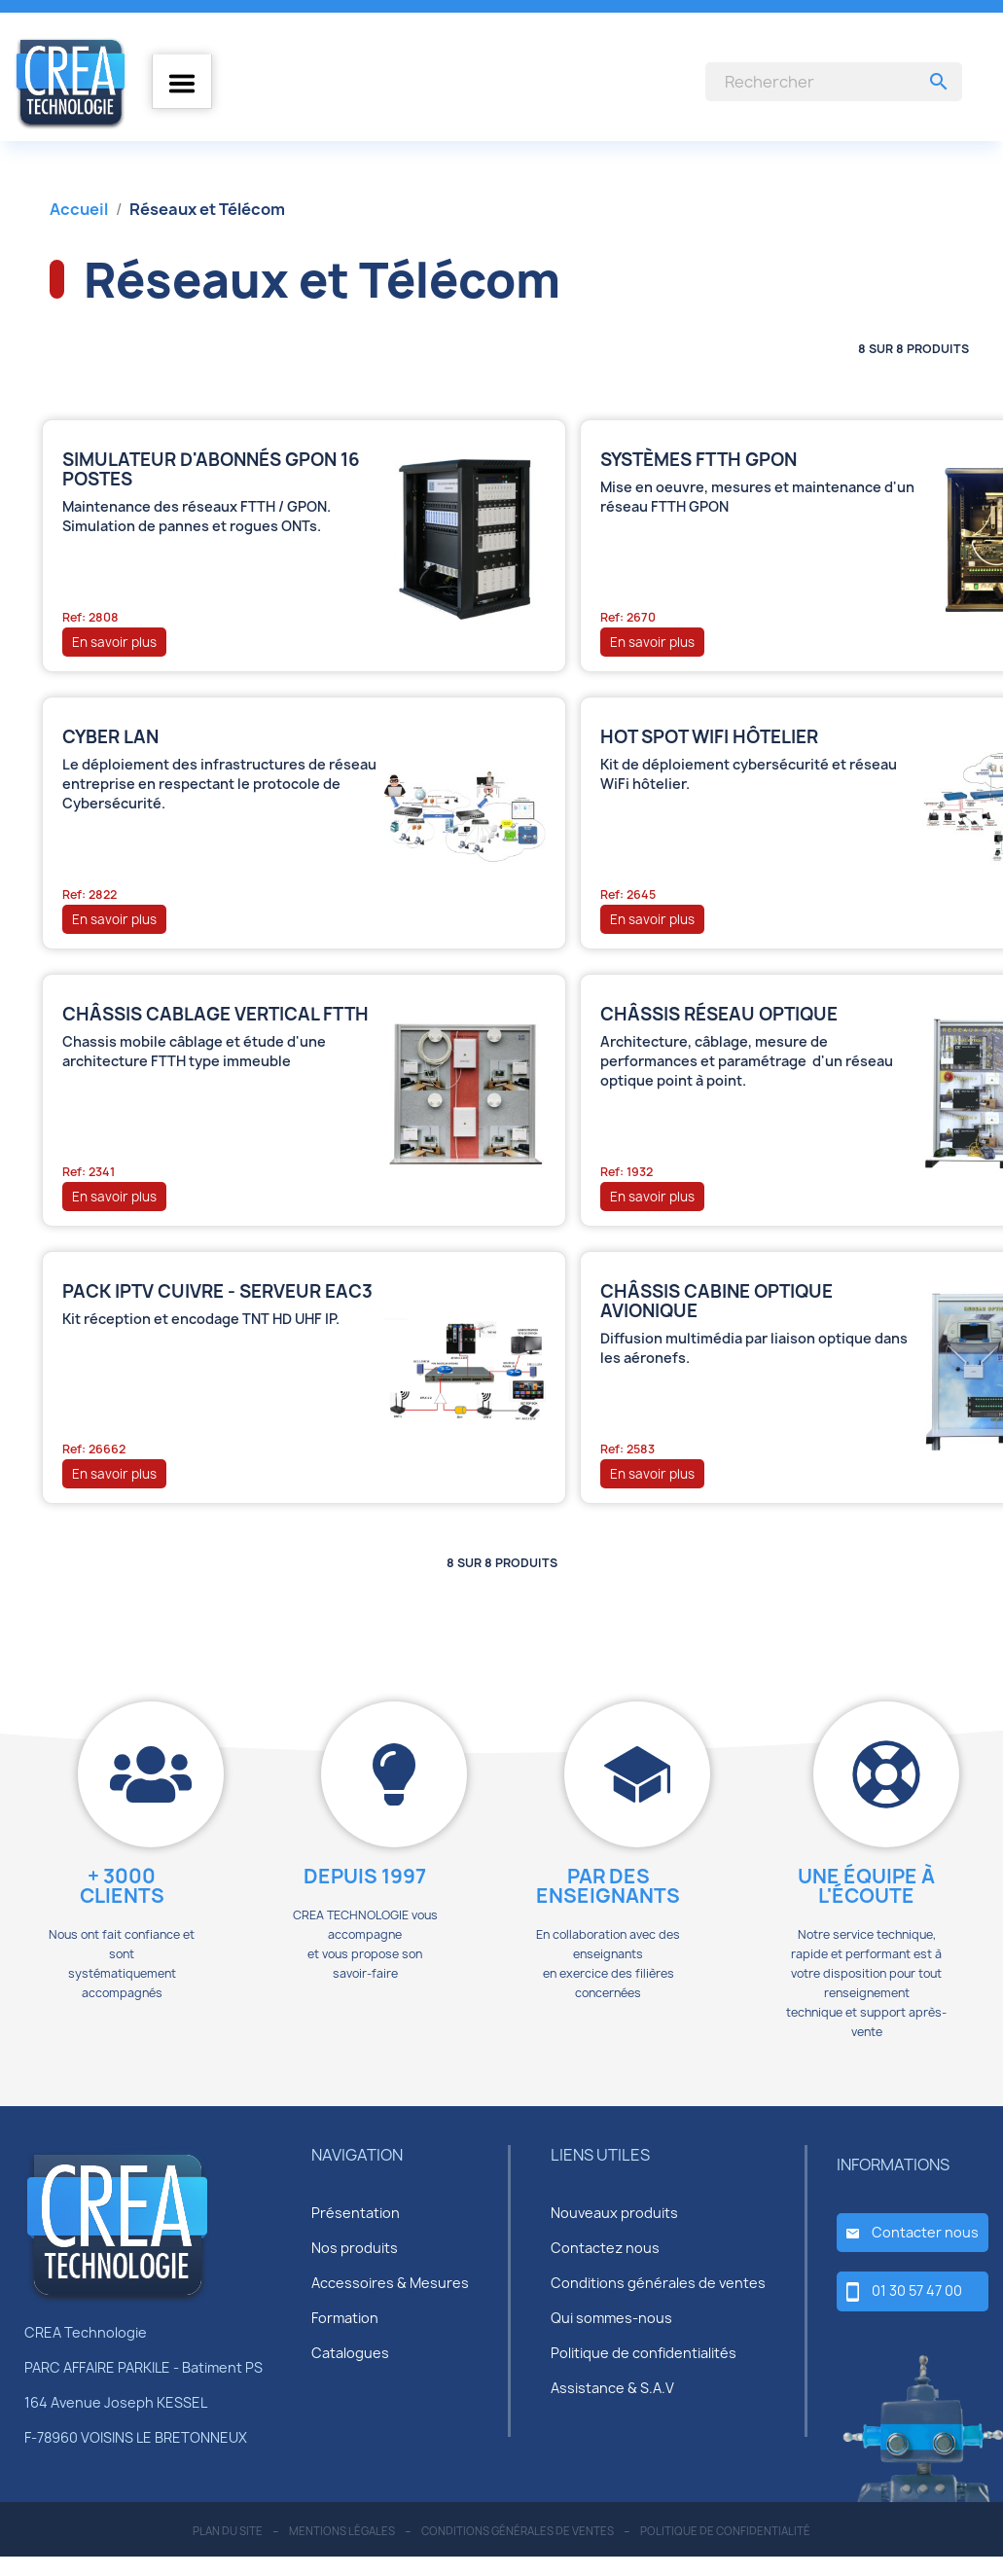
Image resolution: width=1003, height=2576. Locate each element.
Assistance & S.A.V (612, 2388)
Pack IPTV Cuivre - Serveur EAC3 (217, 1292)
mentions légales (342, 2530)
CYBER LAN (110, 737)
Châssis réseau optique (719, 1014)
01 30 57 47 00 (917, 2290)
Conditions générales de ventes (658, 2282)
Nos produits (354, 2247)
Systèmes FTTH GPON (698, 460)
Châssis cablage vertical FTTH (215, 1014)
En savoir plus (114, 642)
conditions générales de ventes (517, 2530)
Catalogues (350, 2352)
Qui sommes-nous (611, 2317)
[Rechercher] (833, 81)
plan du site (228, 2530)
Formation (344, 2317)
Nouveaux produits (614, 2212)
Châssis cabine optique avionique (716, 1301)
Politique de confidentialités (643, 2352)
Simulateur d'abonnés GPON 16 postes (211, 469)
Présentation (355, 2212)
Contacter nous (925, 2232)
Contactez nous (605, 2247)
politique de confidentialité (725, 2530)
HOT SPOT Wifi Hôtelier (709, 737)
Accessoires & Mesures (390, 2282)
